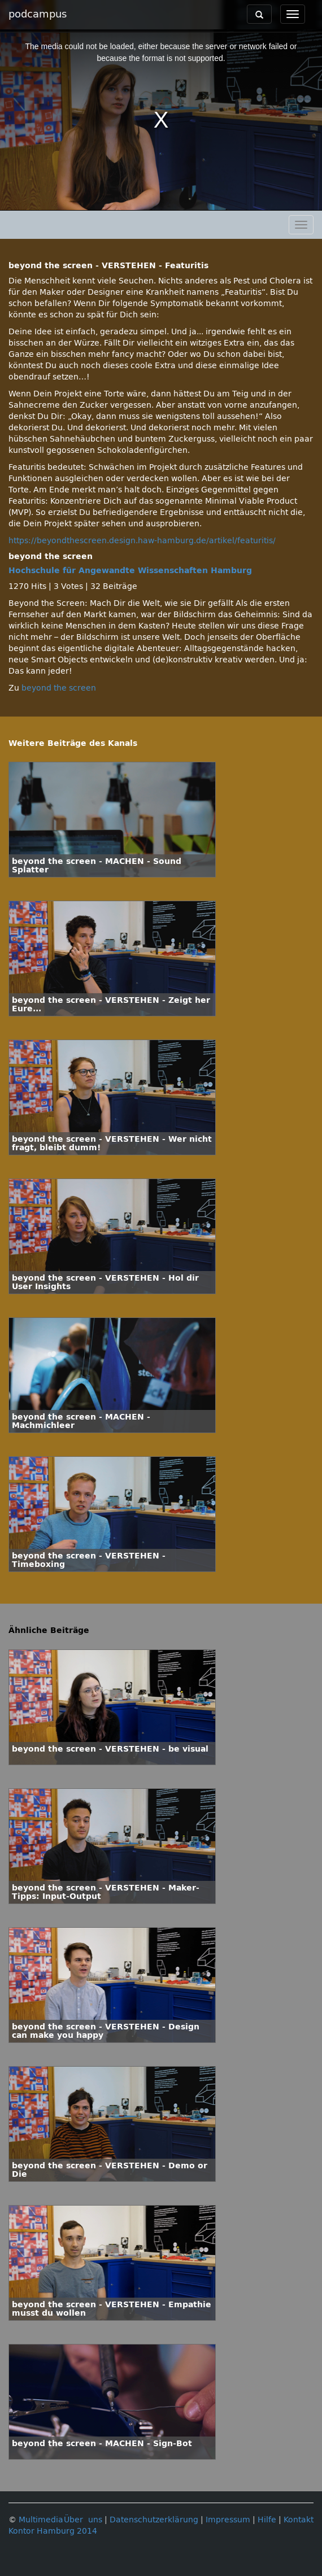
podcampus (37, 14)
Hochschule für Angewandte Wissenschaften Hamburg (130, 570)
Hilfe (267, 2520)
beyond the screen (58, 688)
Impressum (228, 2520)
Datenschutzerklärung (154, 2520)
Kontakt (299, 2520)
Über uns (83, 2520)
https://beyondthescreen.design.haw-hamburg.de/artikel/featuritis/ (142, 540)
